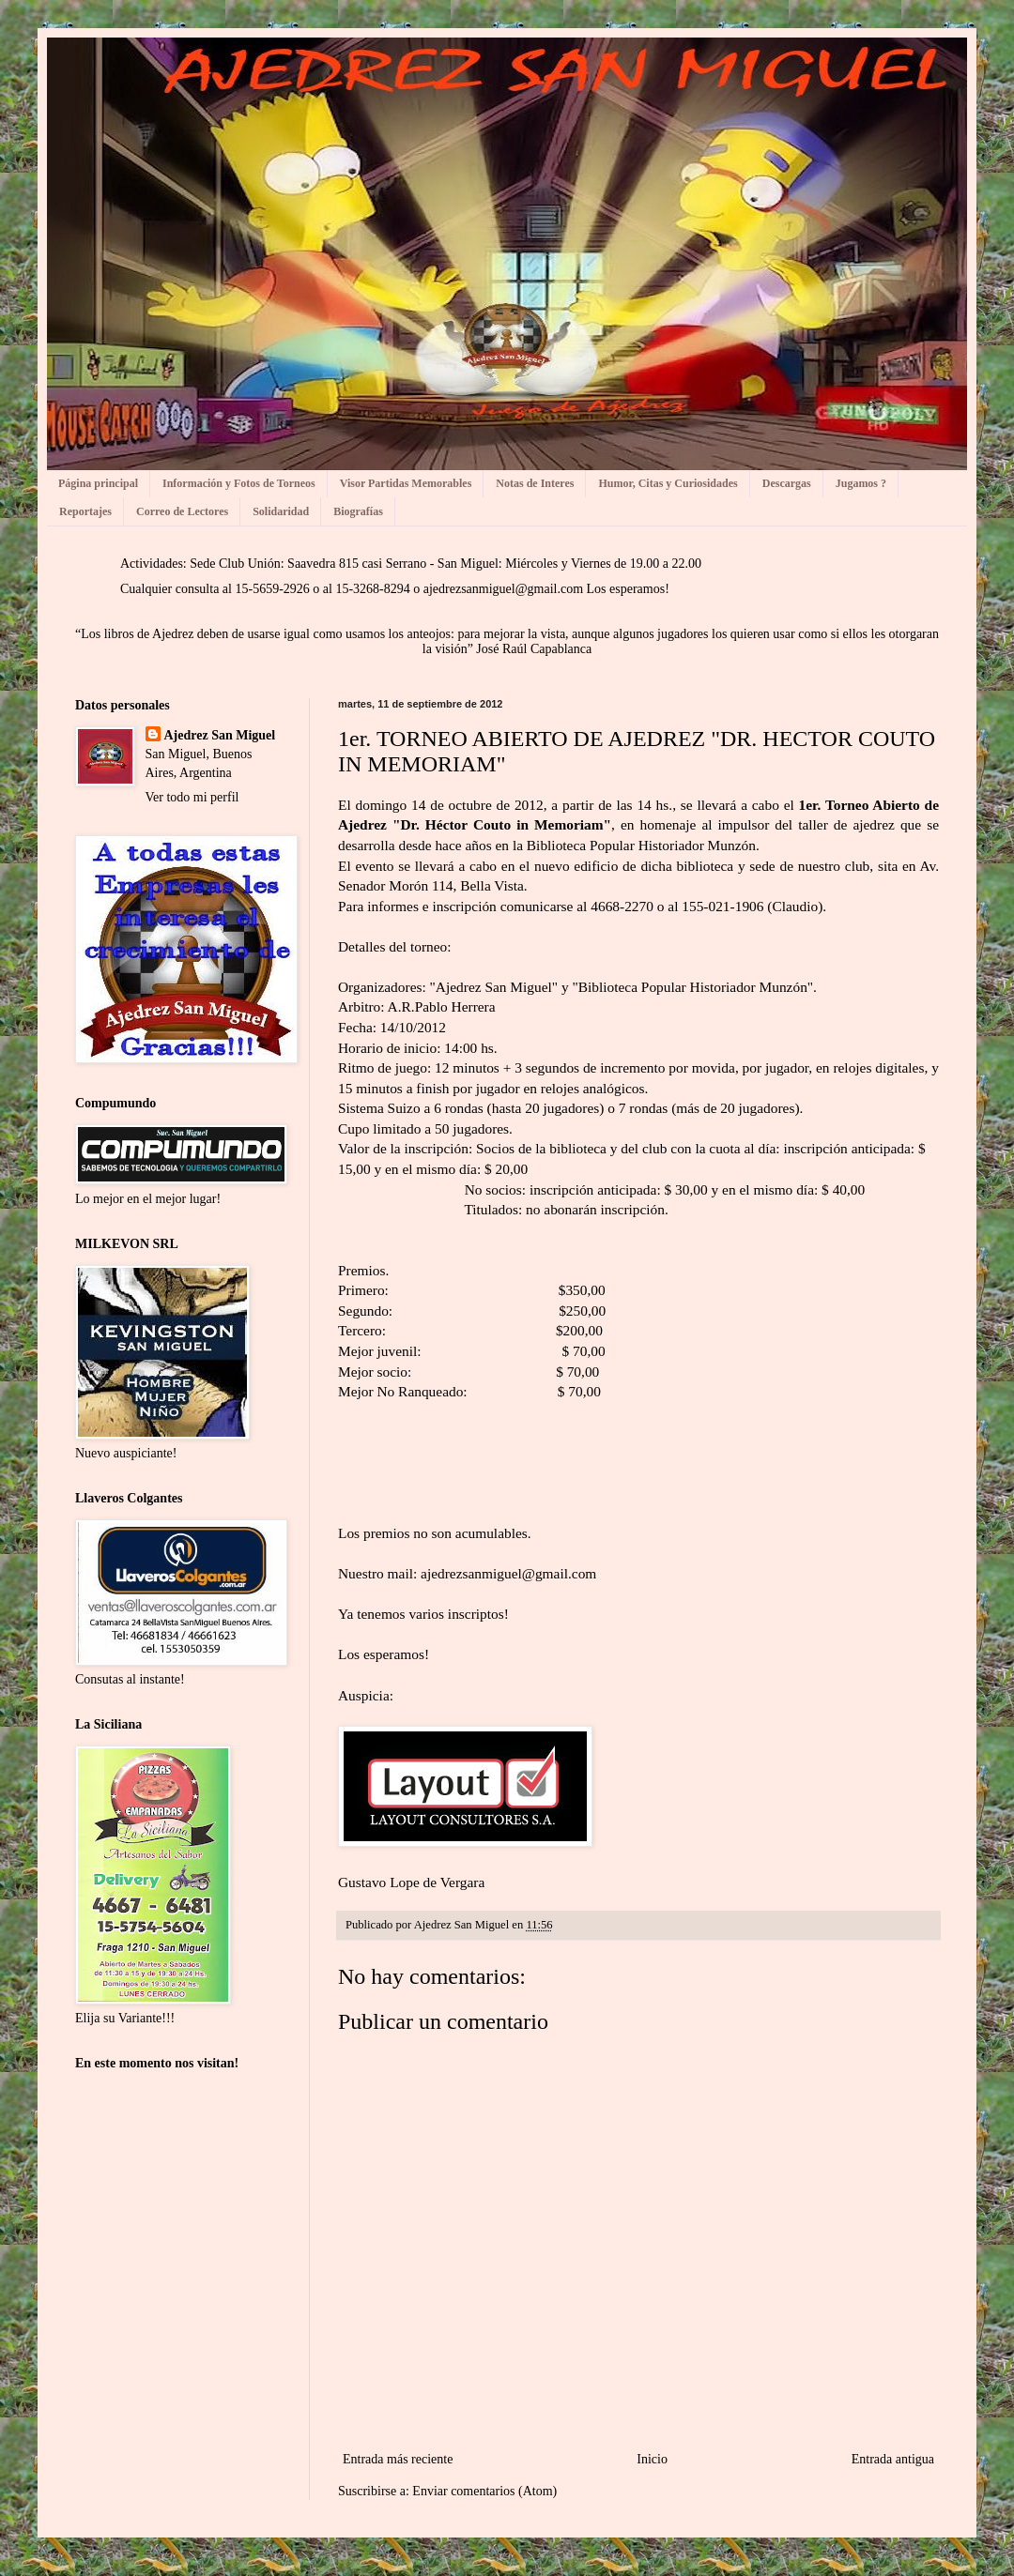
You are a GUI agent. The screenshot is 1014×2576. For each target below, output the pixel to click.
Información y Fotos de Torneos (238, 483)
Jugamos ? (861, 483)
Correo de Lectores (182, 511)
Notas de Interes (535, 483)
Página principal (98, 483)
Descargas (786, 483)
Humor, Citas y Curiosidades (667, 483)
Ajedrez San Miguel (220, 735)
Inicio (652, 2459)
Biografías (358, 511)
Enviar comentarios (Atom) (484, 2491)
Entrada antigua (893, 2459)
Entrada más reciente (398, 2459)
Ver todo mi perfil (192, 797)
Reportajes (85, 511)
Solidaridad (281, 511)
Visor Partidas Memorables (406, 483)
